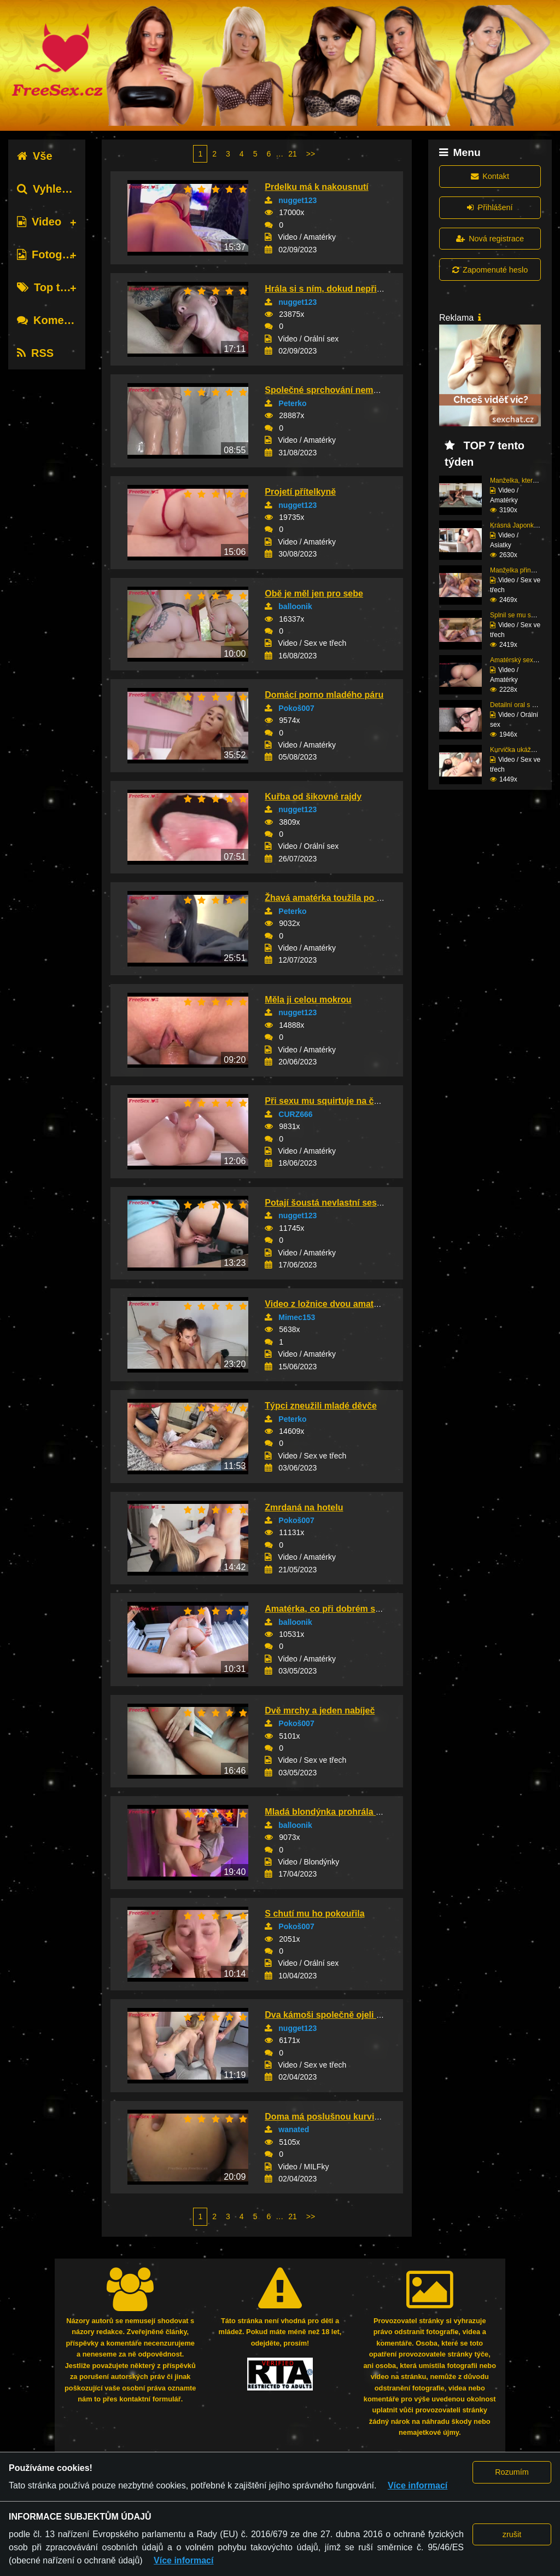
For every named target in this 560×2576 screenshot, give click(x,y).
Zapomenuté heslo (490, 269)
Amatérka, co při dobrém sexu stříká (340, 1608)
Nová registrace (490, 238)
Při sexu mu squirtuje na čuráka (331, 1100)
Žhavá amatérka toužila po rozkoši (336, 897)
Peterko (292, 403)
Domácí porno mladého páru (324, 694)
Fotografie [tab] (51, 254)
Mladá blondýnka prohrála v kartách (339, 1811)
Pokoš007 (296, 708)
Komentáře (53, 320)
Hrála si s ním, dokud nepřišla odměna (345, 288)
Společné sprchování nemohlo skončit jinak (356, 390)
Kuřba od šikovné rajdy (313, 796)
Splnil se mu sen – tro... (524, 615)
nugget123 (297, 200)
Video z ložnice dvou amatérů (326, 1304)
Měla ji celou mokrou (308, 999)
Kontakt (490, 176)
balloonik (295, 606)
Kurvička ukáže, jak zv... (525, 750)
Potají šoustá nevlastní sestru (326, 1202)
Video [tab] (39, 222)
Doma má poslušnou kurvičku (327, 2116)
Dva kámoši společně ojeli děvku (333, 2014)
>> (310, 153)
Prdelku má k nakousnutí (316, 187)
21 (292, 153)
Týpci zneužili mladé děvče (321, 1405)
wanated (293, 2129)
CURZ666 (295, 1114)
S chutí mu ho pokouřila (314, 1913)
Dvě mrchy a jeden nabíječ (320, 1710)
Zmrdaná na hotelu (304, 1507)
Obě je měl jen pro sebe (314, 593)
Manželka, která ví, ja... (523, 480)
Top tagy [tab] (48, 287)
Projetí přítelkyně (300, 491)
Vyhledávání (56, 189)
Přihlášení (489, 207)
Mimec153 (296, 1317)
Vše (34, 156)
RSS (35, 353)
